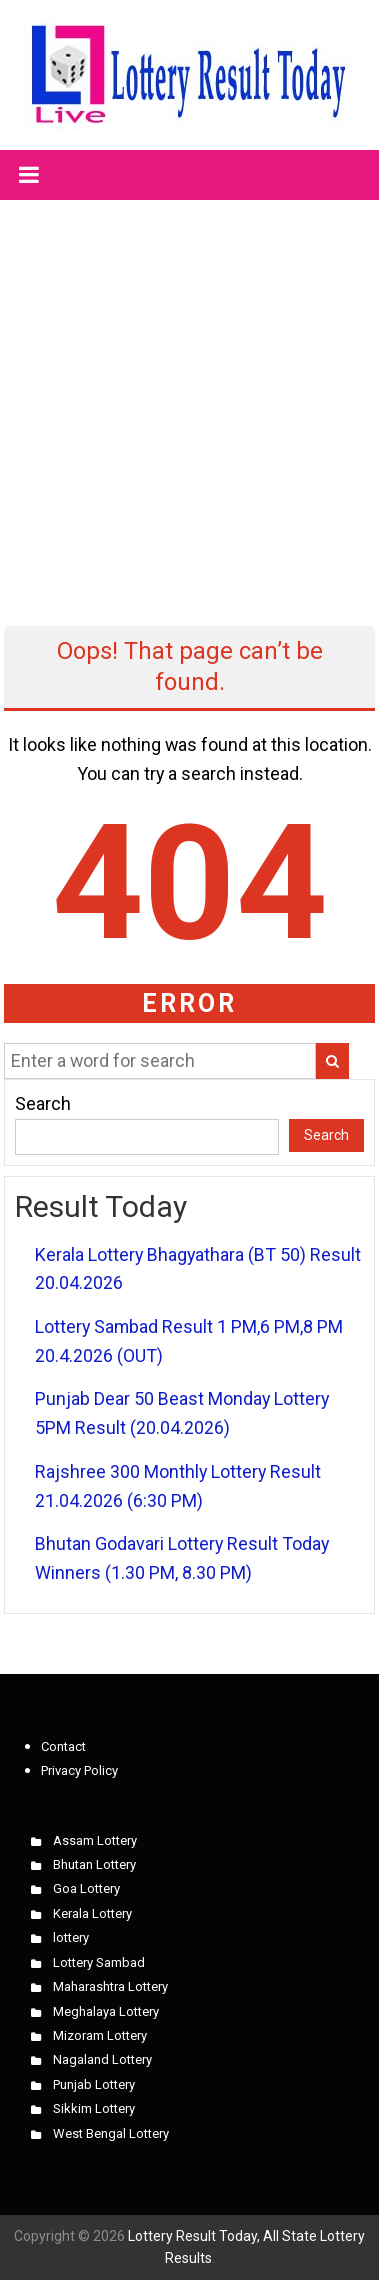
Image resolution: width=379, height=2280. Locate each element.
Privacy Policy (79, 1770)
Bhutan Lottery (94, 1864)
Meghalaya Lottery (106, 2011)
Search (43, 1103)
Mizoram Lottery (100, 2035)
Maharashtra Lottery (110, 1986)
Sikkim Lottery (94, 2108)
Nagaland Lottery (102, 2059)
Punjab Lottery (94, 2084)
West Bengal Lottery (111, 2133)
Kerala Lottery (92, 1913)
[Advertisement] (187, 395)
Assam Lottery (95, 1840)
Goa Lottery (86, 1888)
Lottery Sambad (99, 1962)
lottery (71, 1937)
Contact (63, 1746)
